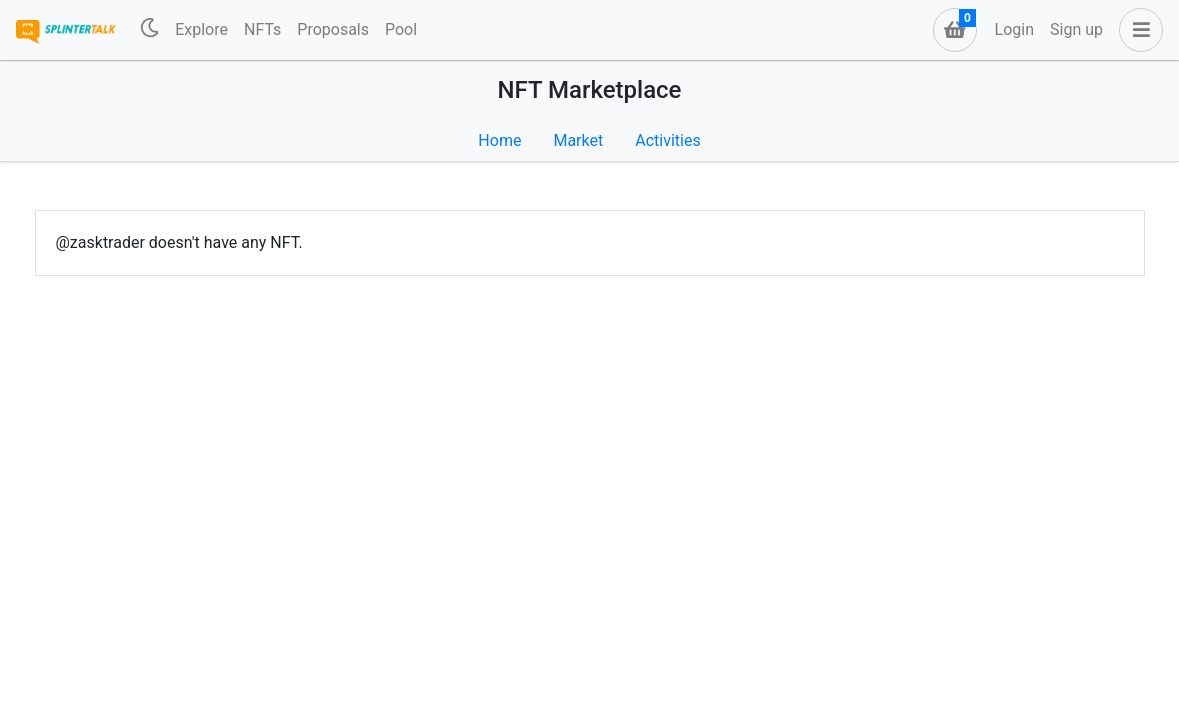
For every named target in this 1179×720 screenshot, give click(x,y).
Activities (667, 140)
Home (499, 140)
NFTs (262, 29)
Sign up (1076, 29)
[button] (1137, 30)
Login (1014, 29)
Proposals (333, 29)
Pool (401, 29)
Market (578, 140)
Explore (201, 29)
